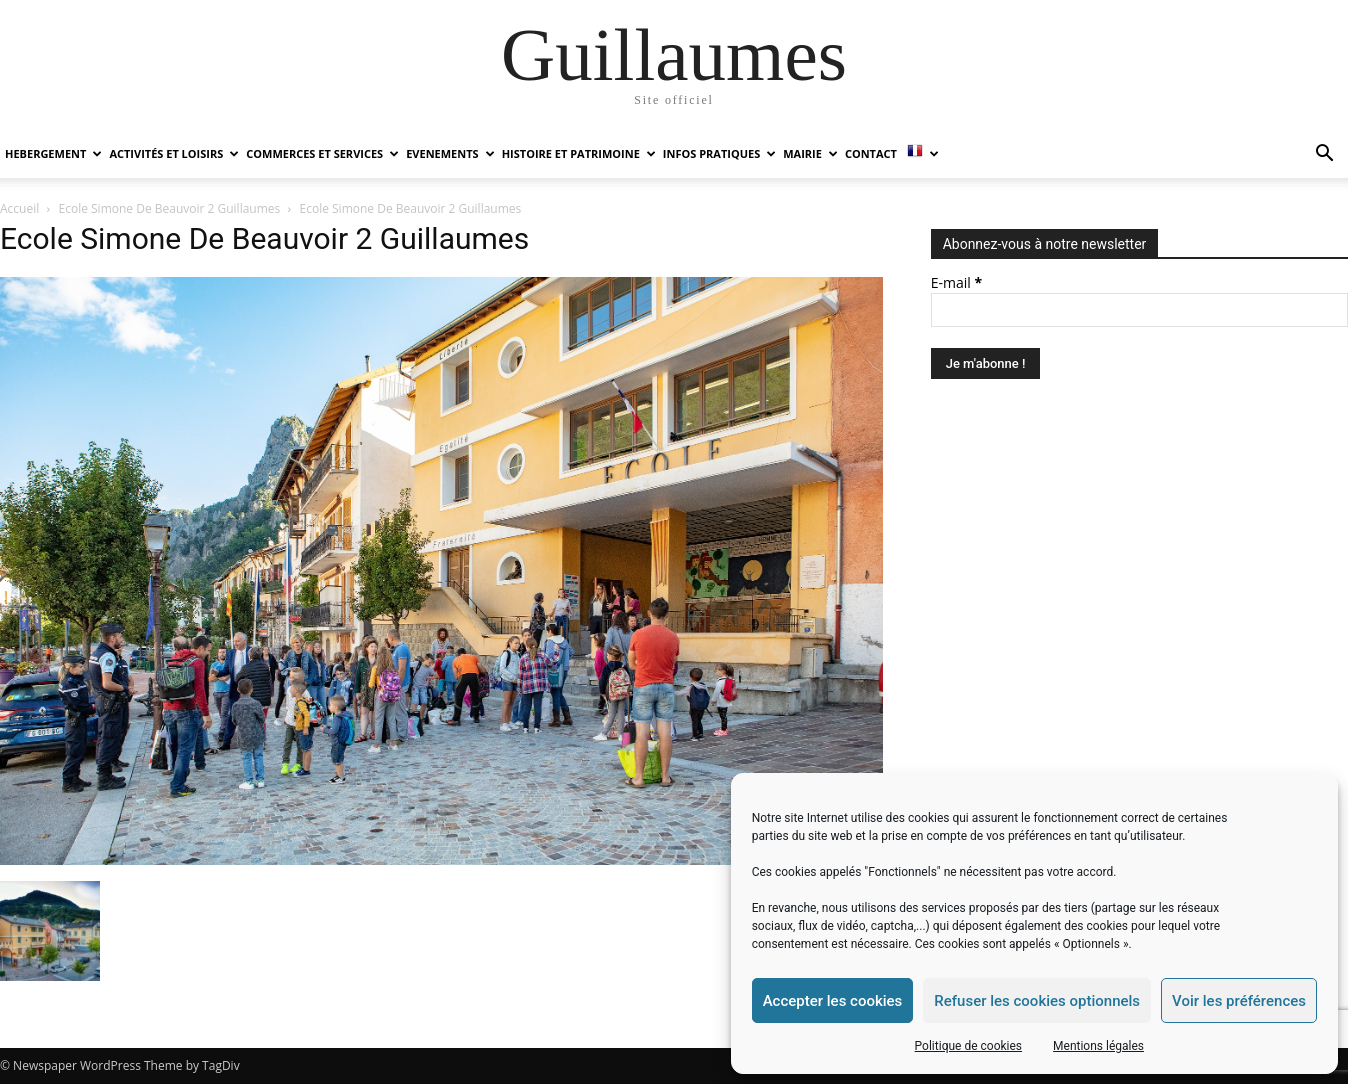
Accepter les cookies (833, 1001)
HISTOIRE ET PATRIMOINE (579, 153)
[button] (1324, 155)
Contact (871, 153)
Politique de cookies (968, 1046)
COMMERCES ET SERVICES (322, 153)
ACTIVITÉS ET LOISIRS (174, 153)
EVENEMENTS (450, 153)
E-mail (956, 282)
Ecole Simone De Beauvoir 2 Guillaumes (170, 208)
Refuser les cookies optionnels (1037, 1001)
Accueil (19, 208)
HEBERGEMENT (53, 153)
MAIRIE (810, 153)
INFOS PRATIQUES (719, 153)
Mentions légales (1098, 1046)
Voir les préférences (1239, 1001)
